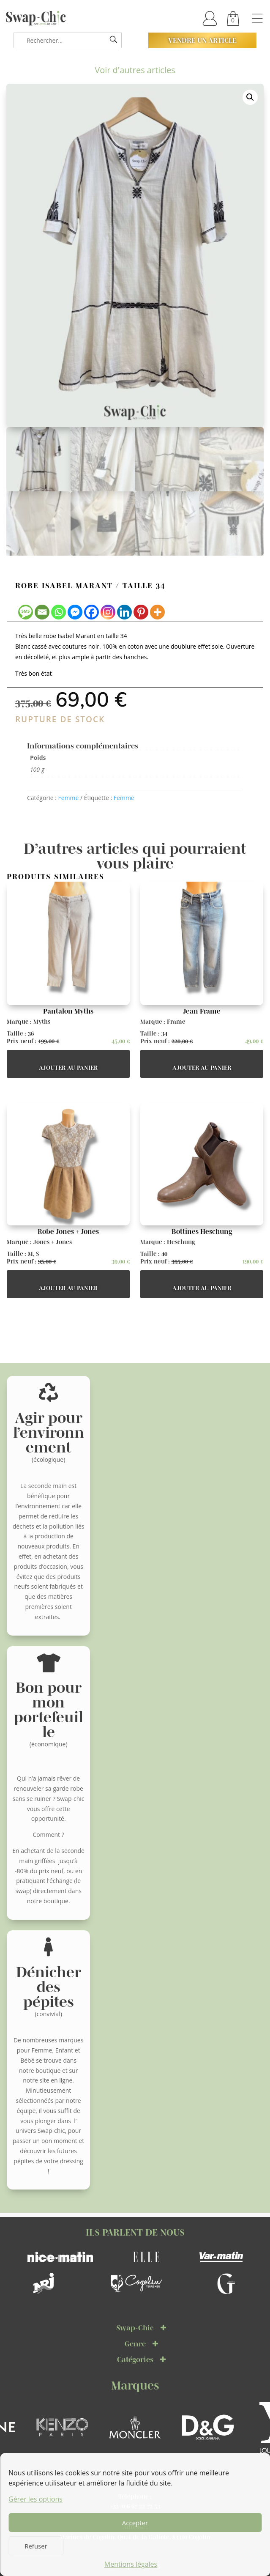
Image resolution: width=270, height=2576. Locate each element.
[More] (157, 612)
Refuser (36, 2546)
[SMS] (25, 612)
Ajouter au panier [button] (68, 1067)
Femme (68, 798)
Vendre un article (202, 40)
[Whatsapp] (58, 612)
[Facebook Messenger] (75, 612)
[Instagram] (108, 612)
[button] (250, 97)
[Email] (42, 612)
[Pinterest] (141, 612)
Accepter (135, 2522)
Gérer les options (35, 2499)
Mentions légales (130, 2564)
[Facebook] (91, 612)
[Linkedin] (124, 612)
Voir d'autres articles (135, 70)
